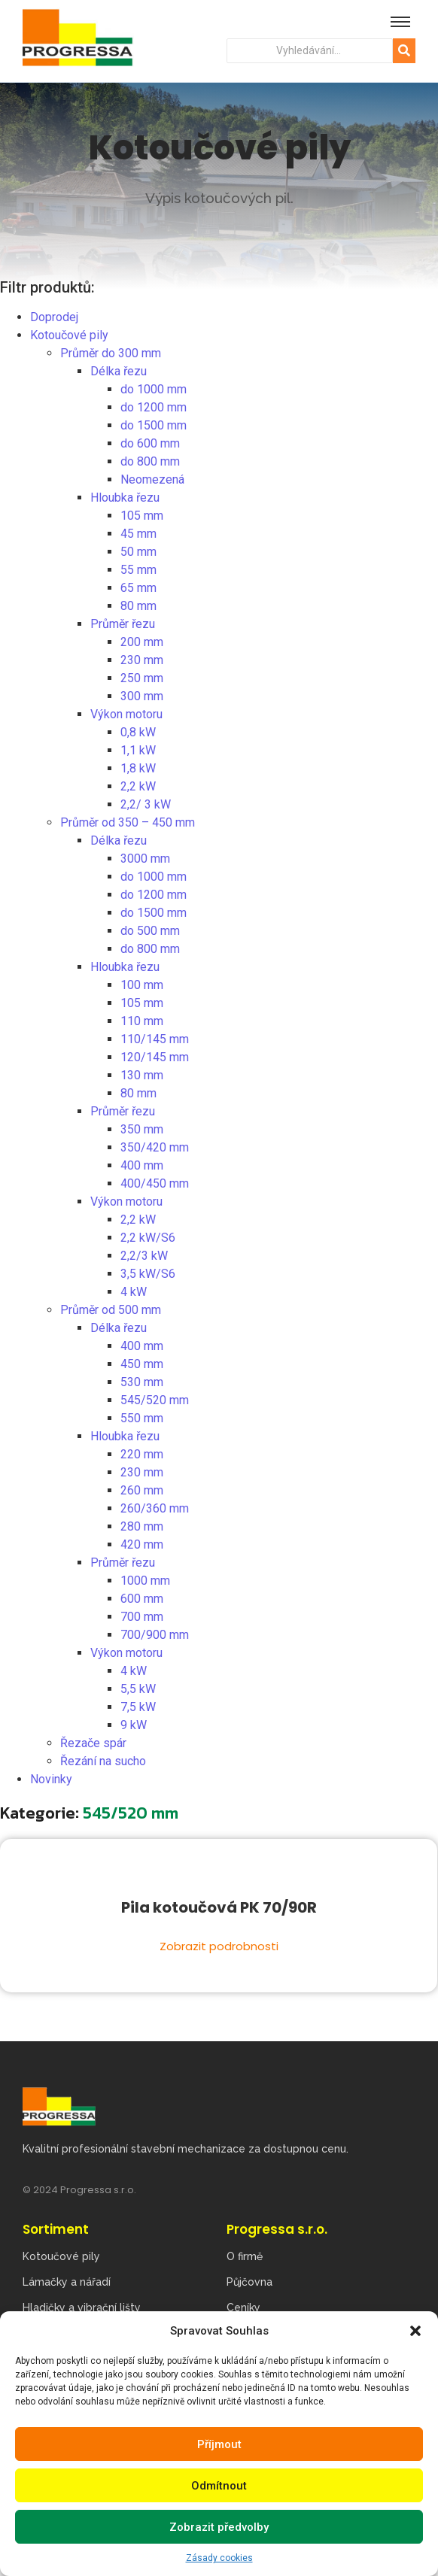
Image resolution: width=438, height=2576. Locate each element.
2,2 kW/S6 (147, 1237)
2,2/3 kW (144, 1256)
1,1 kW (138, 750)
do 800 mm (150, 461)
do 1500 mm (153, 425)
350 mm (141, 1129)
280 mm (141, 1526)
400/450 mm (154, 1183)
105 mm (141, 515)
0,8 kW (138, 732)
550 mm (141, 1418)
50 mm (138, 552)
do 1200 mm (153, 407)
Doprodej (54, 317)
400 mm (141, 1165)
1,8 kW (138, 768)
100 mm (141, 985)
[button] (415, 2330)
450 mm (141, 1364)
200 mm (141, 642)
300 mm (141, 696)
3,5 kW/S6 (147, 1274)
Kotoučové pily (69, 335)
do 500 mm (150, 931)
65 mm (138, 588)
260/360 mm (154, 1508)
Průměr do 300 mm (110, 353)
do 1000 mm (153, 389)
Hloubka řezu (125, 497)
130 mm (141, 1075)
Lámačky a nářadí (67, 2282)
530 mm (141, 1382)
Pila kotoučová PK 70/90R (219, 1908)
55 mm (138, 570)
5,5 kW (138, 1689)
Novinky (51, 1779)
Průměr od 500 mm (110, 1310)
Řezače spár (93, 1743)
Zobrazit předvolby (219, 2527)
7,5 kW (138, 1707)
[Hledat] (310, 50)
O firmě (245, 2256)
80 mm (138, 606)
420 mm (141, 1544)
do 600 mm (150, 443)
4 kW (133, 1292)
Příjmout (219, 2444)
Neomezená (152, 479)
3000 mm (145, 858)
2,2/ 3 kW (145, 804)
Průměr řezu (122, 624)
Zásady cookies (219, 2558)
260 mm (141, 1490)
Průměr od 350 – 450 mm (127, 822)
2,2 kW (138, 786)
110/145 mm (154, 1039)
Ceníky (243, 2307)
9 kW (133, 1725)
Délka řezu (118, 371)
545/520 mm (154, 1400)
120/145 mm (154, 1057)
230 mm (141, 660)
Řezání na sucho (103, 1761)
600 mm (141, 1598)
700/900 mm (154, 1635)
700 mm (141, 1617)
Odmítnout (219, 2486)
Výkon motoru (126, 714)
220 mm (141, 1454)
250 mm (141, 678)
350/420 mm (154, 1147)
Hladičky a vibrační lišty (82, 2307)
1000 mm (145, 1580)
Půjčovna (249, 2282)
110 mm (141, 1021)
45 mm (138, 533)
